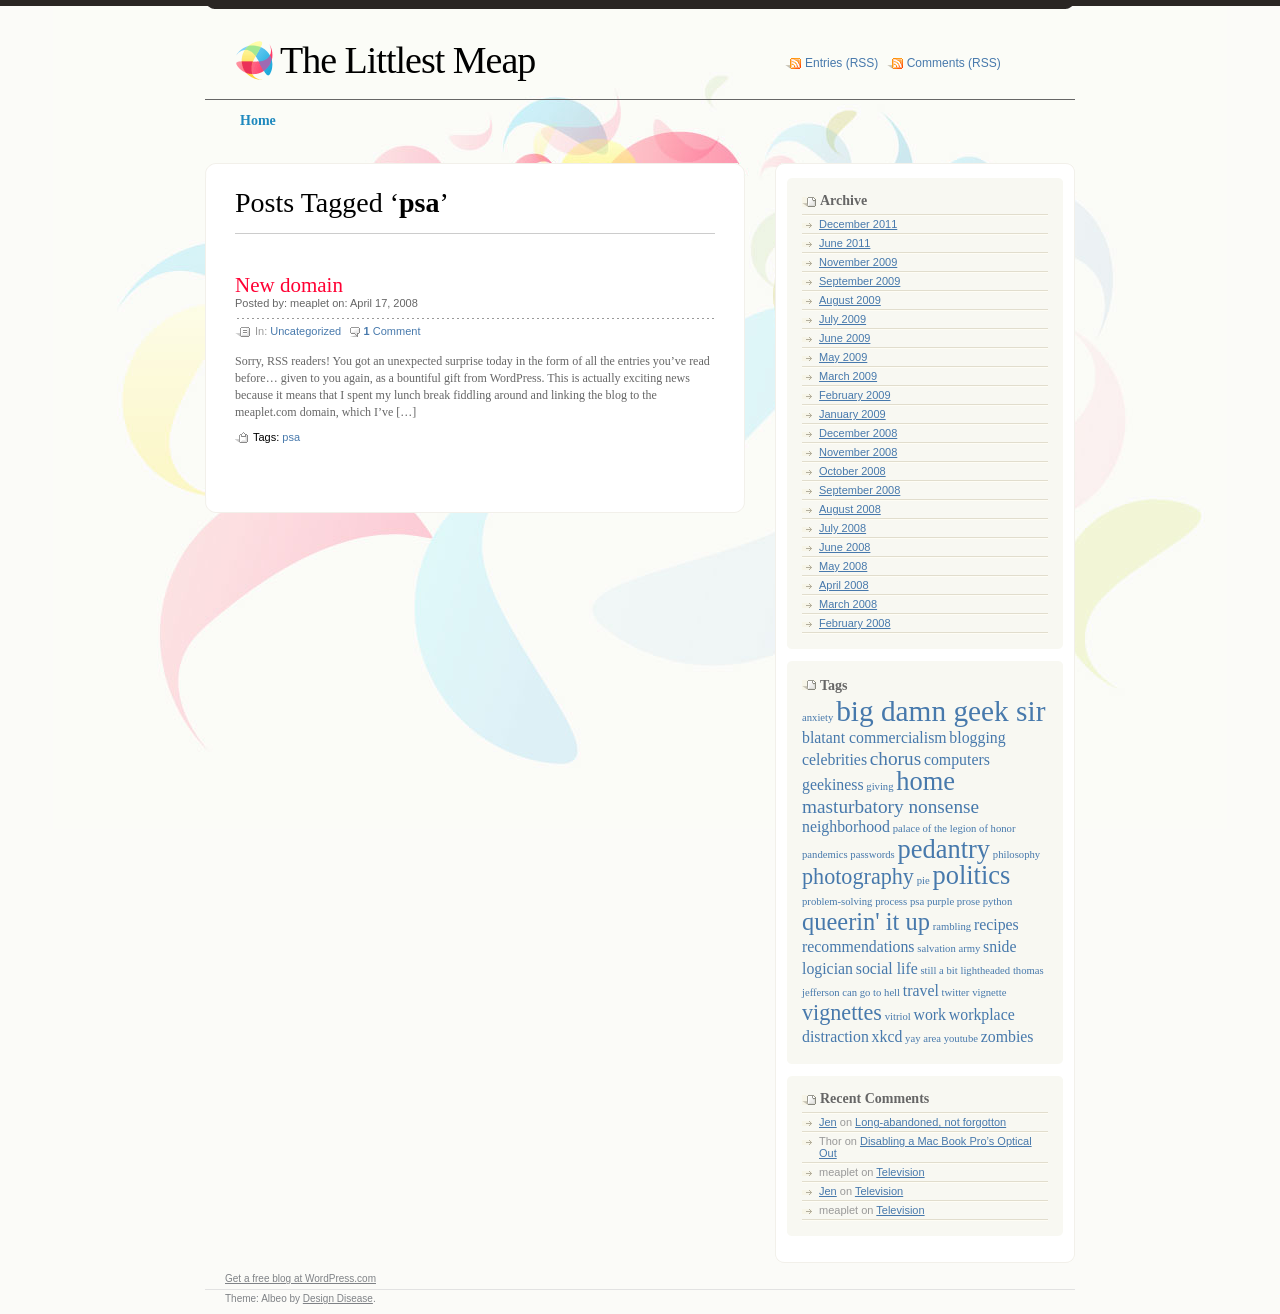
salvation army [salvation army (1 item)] (948, 948)
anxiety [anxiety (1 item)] (817, 717)
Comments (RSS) (954, 63)
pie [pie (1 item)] (923, 880)
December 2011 (858, 224)
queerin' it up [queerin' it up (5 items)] (866, 921)
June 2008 (844, 547)
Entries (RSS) (841, 63)
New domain (289, 285)
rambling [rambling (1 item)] (952, 926)
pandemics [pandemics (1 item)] (825, 854)
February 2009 (855, 395)
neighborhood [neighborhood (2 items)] (846, 826)
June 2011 (844, 243)
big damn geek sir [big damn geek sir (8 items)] (940, 711)
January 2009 (852, 414)
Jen (828, 1122)
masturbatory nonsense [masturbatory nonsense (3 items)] (890, 806)
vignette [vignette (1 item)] (989, 992)
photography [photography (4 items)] (858, 876)
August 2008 (850, 509)
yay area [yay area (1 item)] (923, 1038)
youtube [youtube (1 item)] (961, 1038)
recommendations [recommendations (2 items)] (858, 946)
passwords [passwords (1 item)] (872, 854)
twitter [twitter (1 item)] (956, 992)
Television (900, 1172)
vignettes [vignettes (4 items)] (842, 1012)
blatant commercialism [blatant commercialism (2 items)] (874, 737)
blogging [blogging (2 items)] (977, 737)
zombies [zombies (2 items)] (1007, 1036)
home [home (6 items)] (925, 781)
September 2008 (859, 490)
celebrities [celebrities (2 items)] (834, 759)
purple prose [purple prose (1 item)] (953, 901)
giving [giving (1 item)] (879, 786)
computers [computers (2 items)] (957, 759)
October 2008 (852, 471)
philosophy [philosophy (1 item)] (1016, 854)
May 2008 (843, 566)
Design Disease (338, 1298)
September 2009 (859, 281)
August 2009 (850, 300)
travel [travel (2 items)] (921, 990)
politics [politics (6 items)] (971, 875)
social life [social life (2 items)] (887, 968)
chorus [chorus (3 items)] (895, 758)
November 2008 (858, 452)
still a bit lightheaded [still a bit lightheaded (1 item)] (965, 970)
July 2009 (842, 319)
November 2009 (858, 262)
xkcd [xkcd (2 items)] (887, 1036)
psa (291, 437)
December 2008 (858, 433)
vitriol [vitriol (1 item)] (898, 1016)
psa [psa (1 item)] (917, 901)
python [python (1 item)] (998, 901)
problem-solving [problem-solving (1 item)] (837, 901)
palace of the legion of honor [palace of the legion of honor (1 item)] (954, 828)
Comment (392, 331)
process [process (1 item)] (891, 901)
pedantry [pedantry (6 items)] (943, 849)
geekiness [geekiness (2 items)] (833, 784)
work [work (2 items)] (930, 1014)
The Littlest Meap (407, 60)
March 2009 (848, 376)
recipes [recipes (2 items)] (996, 924)
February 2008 (855, 623)
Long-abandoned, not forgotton (930, 1122)
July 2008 (842, 528)
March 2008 (848, 604)
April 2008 (844, 585)
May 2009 (843, 357)
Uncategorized (305, 331)
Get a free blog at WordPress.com (300, 1278)
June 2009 (844, 338)
